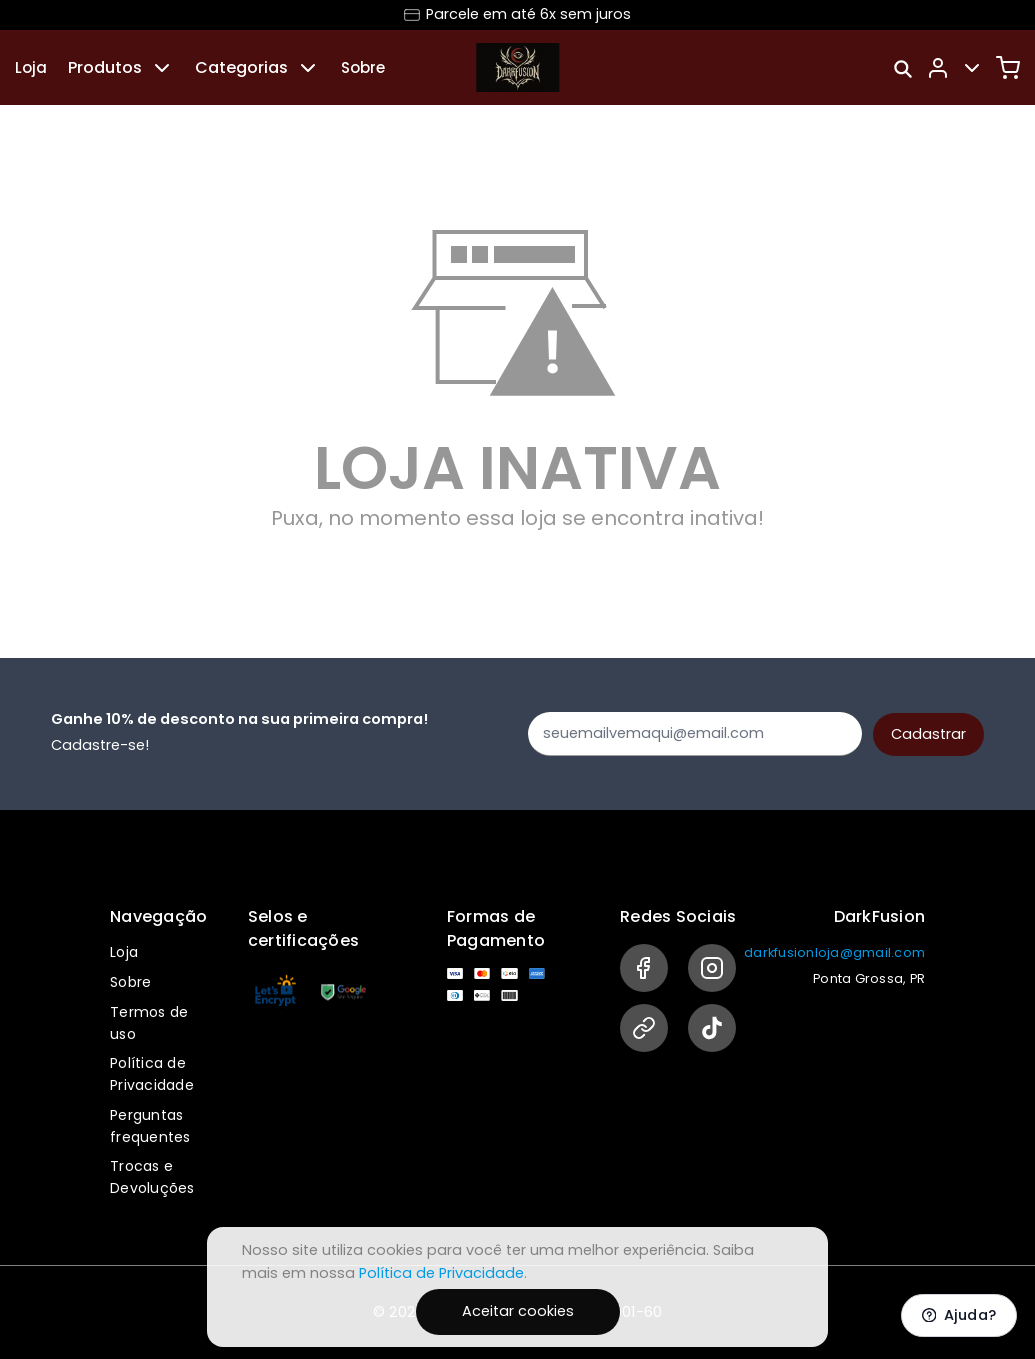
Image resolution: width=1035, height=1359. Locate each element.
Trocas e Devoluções (152, 1177)
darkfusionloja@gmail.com (834, 952)
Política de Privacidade (152, 1074)
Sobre (363, 67)
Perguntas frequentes (150, 1126)
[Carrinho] (1008, 68)
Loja (31, 67)
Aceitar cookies (518, 1311)
